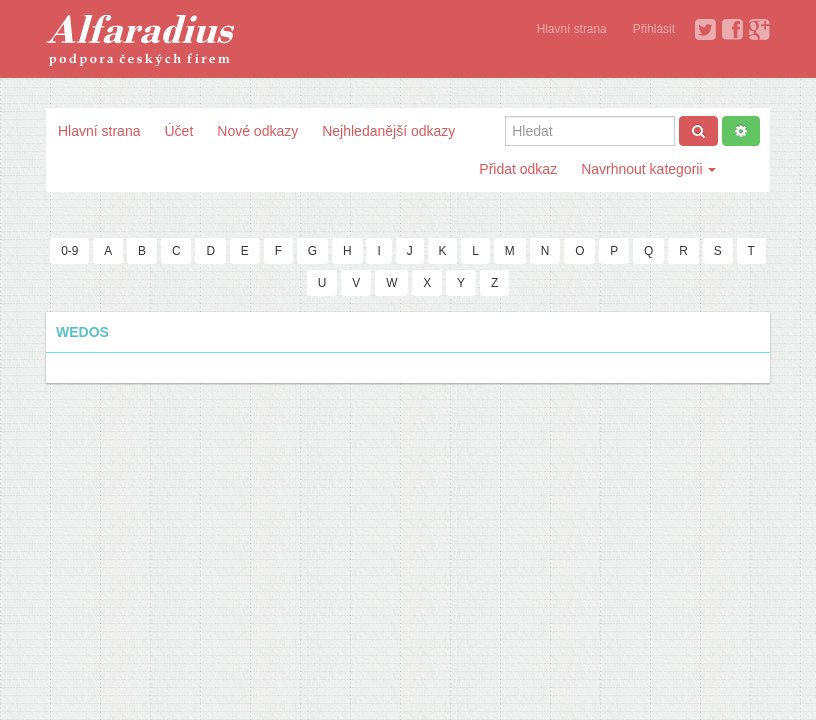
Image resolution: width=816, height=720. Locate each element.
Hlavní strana (572, 29)
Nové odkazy (257, 131)
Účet (178, 131)
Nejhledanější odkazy (388, 131)
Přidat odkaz (518, 169)
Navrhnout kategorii (648, 169)
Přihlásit (654, 29)
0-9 (69, 251)
